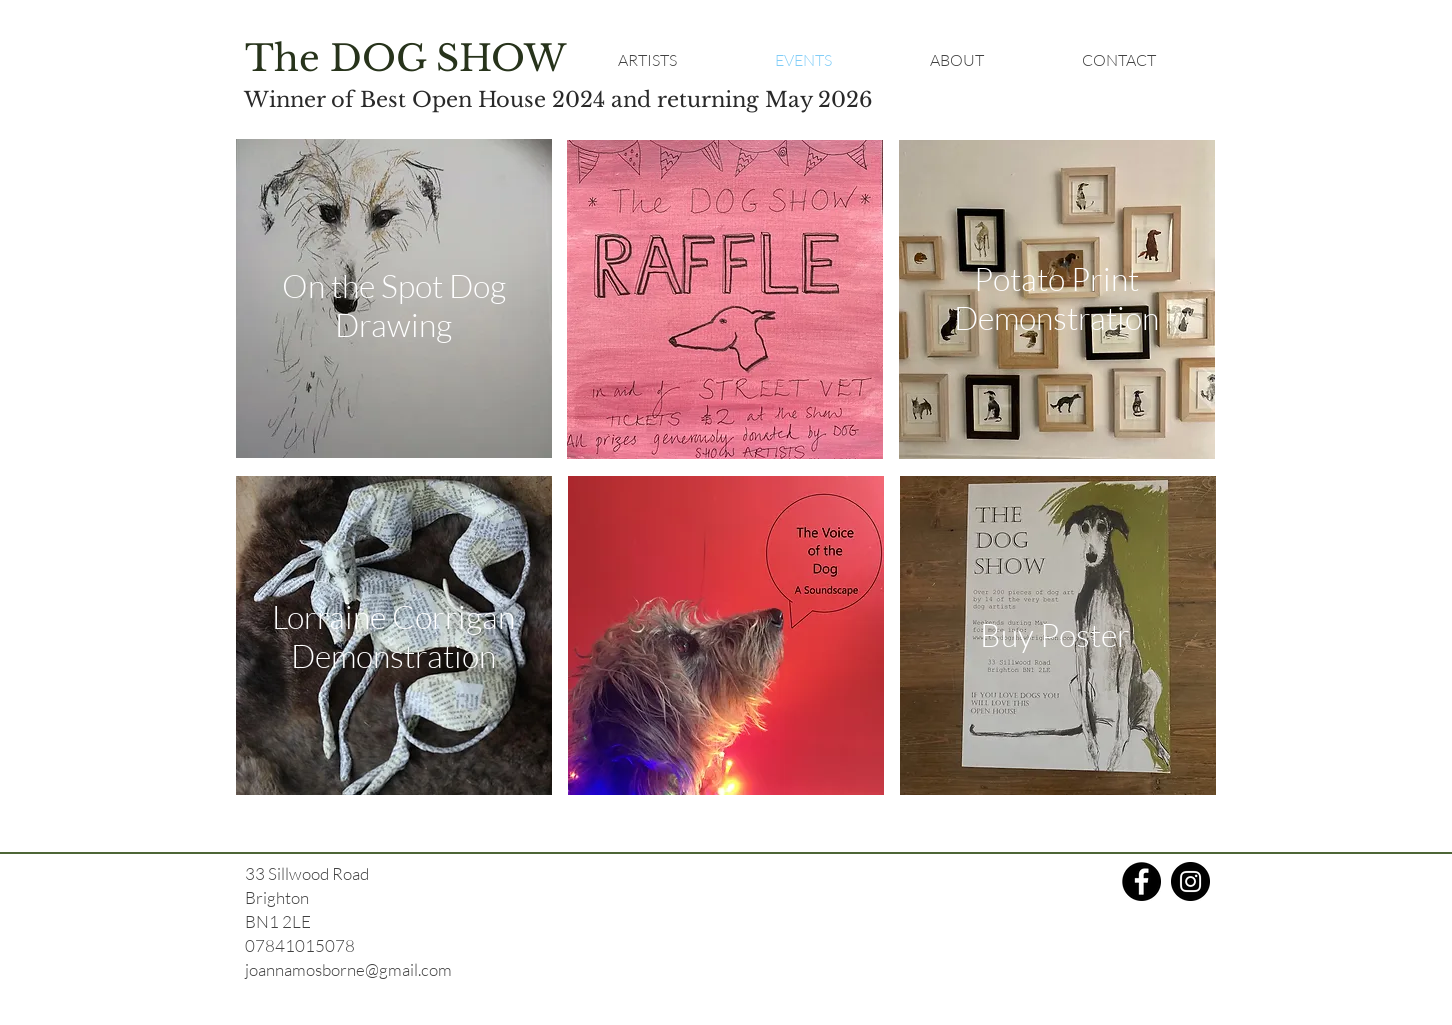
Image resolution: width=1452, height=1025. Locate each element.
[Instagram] (1190, 881)
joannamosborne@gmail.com (348, 969)
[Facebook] (1141, 881)
